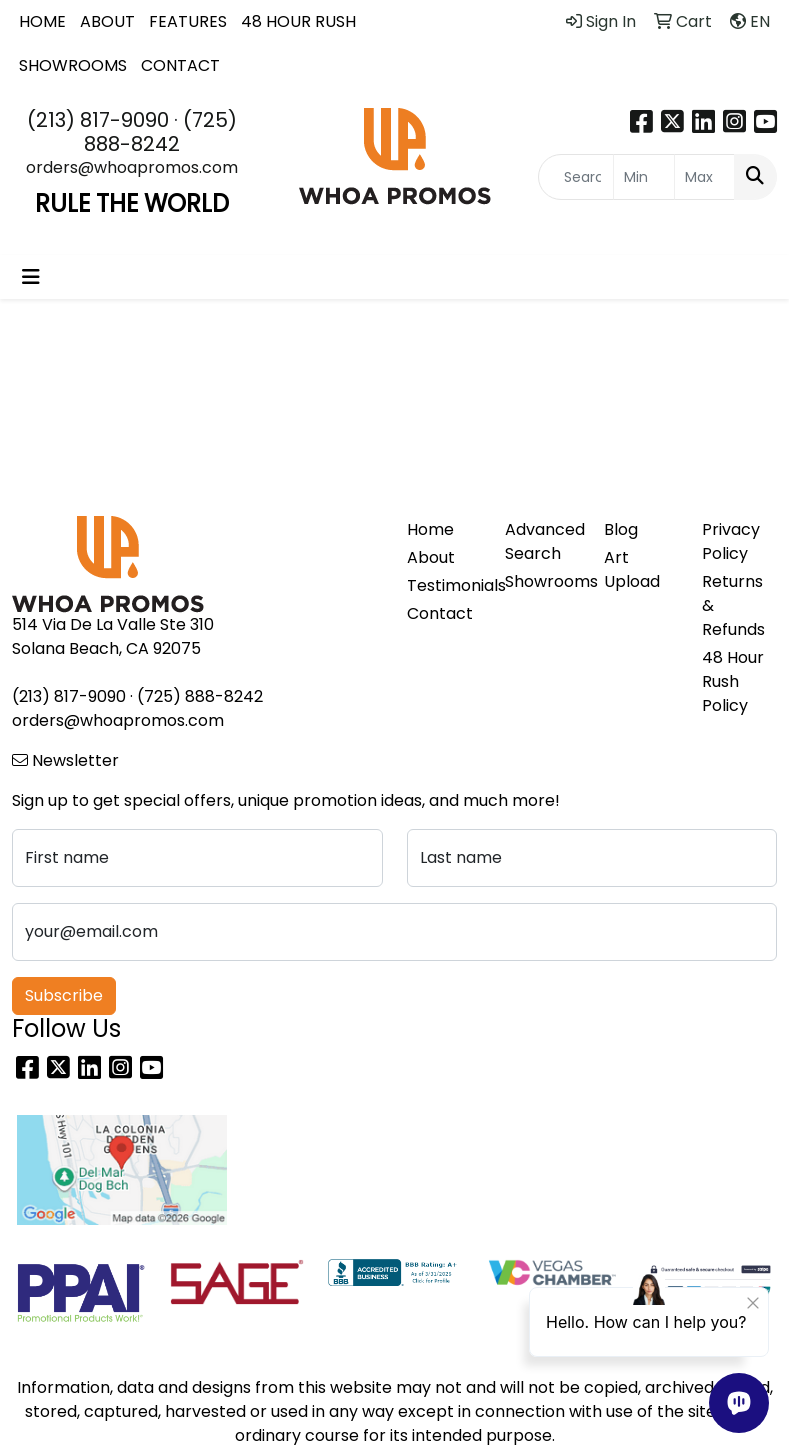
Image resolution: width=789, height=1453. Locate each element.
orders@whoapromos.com (132, 167)
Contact (440, 613)
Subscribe (64, 995)
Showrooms (542, 581)
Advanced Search (542, 541)
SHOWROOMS (73, 65)
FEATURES (188, 21)
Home (430, 529)
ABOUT (107, 21)
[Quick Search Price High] (704, 177)
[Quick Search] (576, 177)
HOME (42, 21)
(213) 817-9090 (98, 120)
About (431, 557)
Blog (621, 529)
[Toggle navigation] (31, 277)
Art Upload (632, 569)
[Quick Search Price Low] (643, 177)
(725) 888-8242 (160, 132)
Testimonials (444, 585)
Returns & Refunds (733, 605)
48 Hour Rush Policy (733, 681)
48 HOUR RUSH (298, 21)
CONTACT (180, 65)
